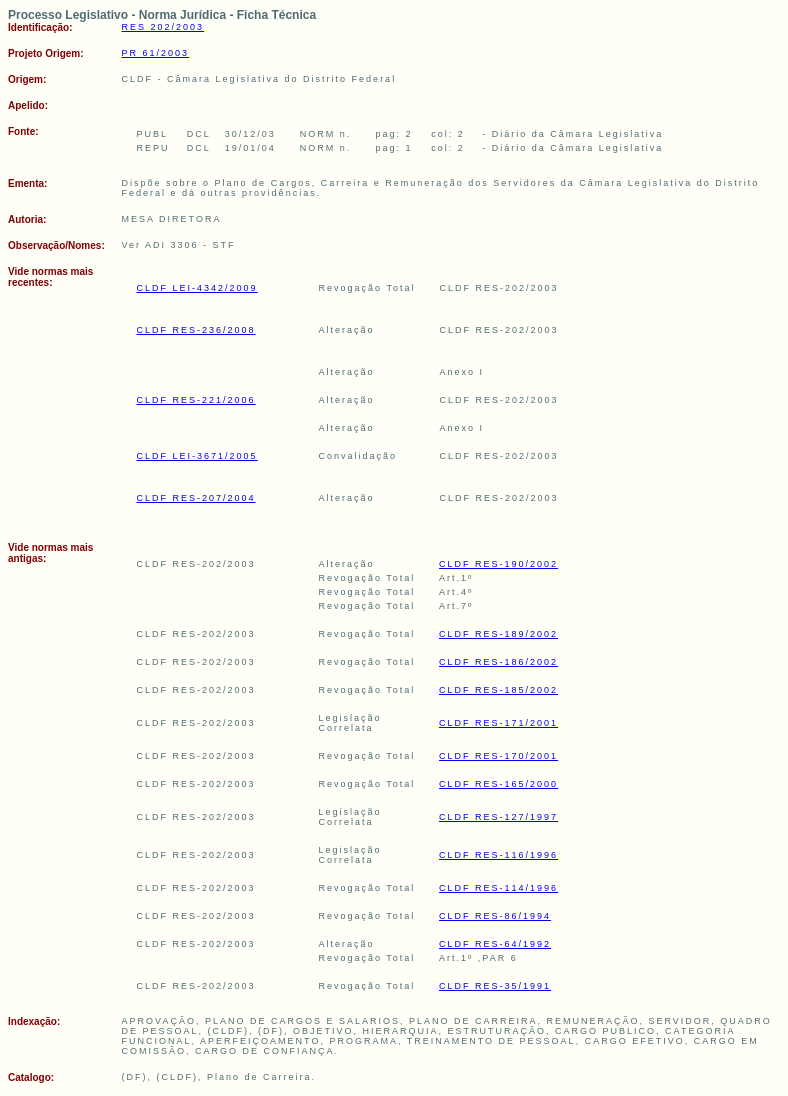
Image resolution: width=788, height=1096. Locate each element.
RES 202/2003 (163, 27)
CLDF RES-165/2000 (498, 784)
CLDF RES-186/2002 (498, 662)
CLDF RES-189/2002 (498, 634)
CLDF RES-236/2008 (196, 330)
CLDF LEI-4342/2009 (197, 288)
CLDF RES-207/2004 (196, 498)
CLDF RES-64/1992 (495, 944)
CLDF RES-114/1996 (498, 888)
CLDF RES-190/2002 (498, 564)
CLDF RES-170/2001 (498, 756)
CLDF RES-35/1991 (495, 986)
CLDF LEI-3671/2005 (197, 456)
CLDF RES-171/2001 (498, 723)
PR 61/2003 (156, 53)
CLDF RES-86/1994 (495, 916)
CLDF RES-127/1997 (498, 817)
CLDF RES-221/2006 (196, 400)
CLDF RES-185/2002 (498, 690)
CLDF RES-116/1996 (498, 855)
